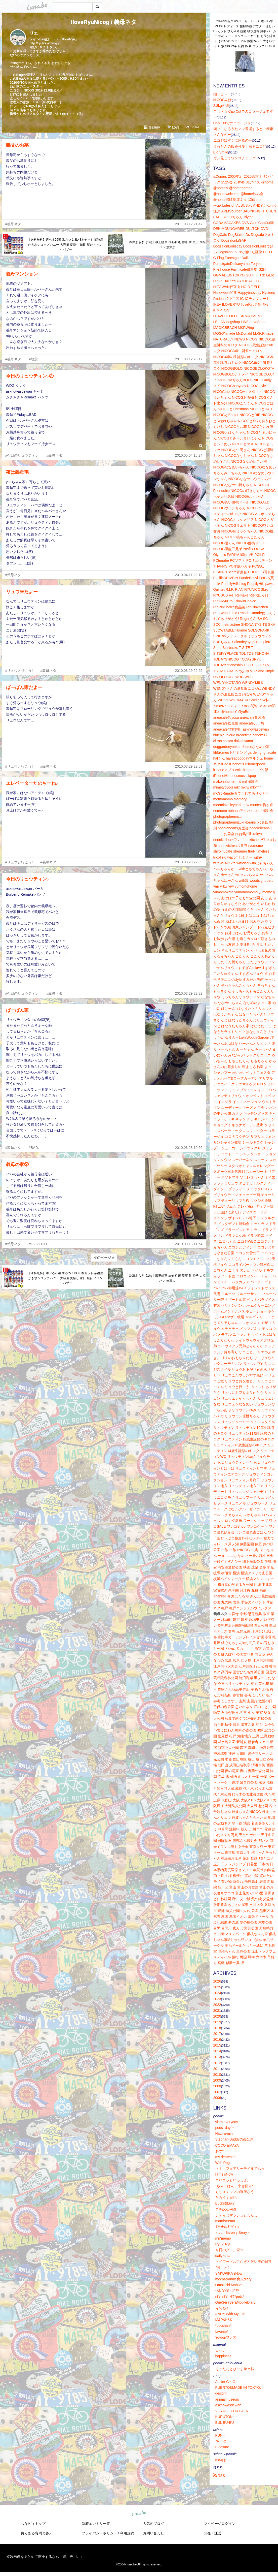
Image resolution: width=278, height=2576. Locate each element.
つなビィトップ (33, 2524)
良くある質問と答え (37, 2533)
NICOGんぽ (222, 100)
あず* (219, 2151)
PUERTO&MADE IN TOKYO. (238, 2387)
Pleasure (222, 2447)
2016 (217, 2039)
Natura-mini (224, 2133)
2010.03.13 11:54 (189, 1244)
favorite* (221, 2332)
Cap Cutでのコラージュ (232, 123)
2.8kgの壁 (221, 106)
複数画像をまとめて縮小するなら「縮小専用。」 (45, 2557)
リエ (34, 33)
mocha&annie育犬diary (233, 2279)
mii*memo (223, 2238)
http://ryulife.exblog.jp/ (45, 43)
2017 (217, 2034)
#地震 (33, 359)
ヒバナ (220, 2350)
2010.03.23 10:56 (189, 1148)
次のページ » (104, 1257)
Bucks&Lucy (225, 2203)
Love (173, 127)
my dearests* (225, 2157)
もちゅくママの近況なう (234, 2192)
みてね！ (222, 2308)
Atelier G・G (225, 2382)
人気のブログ (153, 2524)
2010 (217, 2074)
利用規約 (127, 2533)
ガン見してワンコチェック (234, 158)
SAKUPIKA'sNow (229, 2273)
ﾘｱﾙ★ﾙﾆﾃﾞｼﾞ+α (227, 2227)
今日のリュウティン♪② (30, 376)
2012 (217, 2063)
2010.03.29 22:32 (189, 993)
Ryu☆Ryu (223, 2244)
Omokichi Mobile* (229, 2285)
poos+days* (224, 2128)
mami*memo (225, 2221)
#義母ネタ (13, 224)
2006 (217, 2098)
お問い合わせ (153, 2533)
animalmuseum (227, 2399)
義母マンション (22, 273)
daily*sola (222, 2256)
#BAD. (34, 1148)
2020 (217, 2016)
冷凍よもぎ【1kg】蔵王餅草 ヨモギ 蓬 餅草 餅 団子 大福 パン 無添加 (167, 244)
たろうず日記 (225, 2197)
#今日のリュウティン (22, 455)
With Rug (222, 2163)
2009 (217, 2080)
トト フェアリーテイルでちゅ (240, 2168)
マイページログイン (219, 2524)
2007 (217, 2092)
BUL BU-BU (224, 2423)
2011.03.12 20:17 (189, 359)
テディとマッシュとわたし (236, 2215)
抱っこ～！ (222, 94)
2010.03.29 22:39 (189, 862)
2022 (217, 2005)
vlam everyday (226, 2122)
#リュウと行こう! (19, 671)
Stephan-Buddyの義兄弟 (234, 2139)
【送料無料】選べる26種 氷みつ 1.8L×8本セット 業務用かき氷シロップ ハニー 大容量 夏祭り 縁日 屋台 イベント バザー (65, 245)
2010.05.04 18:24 (189, 455)
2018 (217, 2028)
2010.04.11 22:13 (189, 575)
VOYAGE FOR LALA (231, 2411)
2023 (217, 1999)
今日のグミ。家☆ (229, 2250)
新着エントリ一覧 (96, 2524)
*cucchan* (223, 2325)
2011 (217, 2069)
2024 (217, 1993)
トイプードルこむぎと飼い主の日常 (243, 2261)
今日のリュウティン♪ (27, 879)
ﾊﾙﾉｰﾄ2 (220, 2441)
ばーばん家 (17, 1010)
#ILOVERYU (38, 1244)
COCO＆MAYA (227, 2145)
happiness (223, 2356)
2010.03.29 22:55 (189, 671)
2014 (217, 2051)
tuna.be (139, 2513)
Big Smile (220, 152)
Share (192, 127)
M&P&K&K (223, 2320)
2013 (217, 2057)
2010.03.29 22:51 (189, 766)
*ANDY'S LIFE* (227, 2291)
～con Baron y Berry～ (233, 2233)
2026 (217, 1981)
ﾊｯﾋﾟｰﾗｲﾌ (222, 2267)
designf (221, 2393)
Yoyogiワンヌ (225, 2337)
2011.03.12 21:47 (189, 224)
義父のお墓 (17, 145)
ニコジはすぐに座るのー (232, 140)
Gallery (152, 127)
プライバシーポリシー (99, 2533)
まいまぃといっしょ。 (233, 2180)
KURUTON (224, 2417)
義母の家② (17, 1164)
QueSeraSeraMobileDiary (235, 2302)
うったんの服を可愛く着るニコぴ (239, 146)
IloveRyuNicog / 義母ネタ (104, 22)
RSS (219, 2476)
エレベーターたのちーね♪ (32, 783)
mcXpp (220, 2460)
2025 (217, 1987)
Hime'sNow (224, 2174)
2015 (217, 2045)
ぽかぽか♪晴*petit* (229, 2297)
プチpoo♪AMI (225, 2209)
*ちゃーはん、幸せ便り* (234, 2186)
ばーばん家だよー (24, 687)
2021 (217, 2010)
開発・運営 (212, 2533)
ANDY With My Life (230, 2314)
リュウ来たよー (22, 591)
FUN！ (220, 2435)
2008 (217, 2086)
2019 (217, 2022)
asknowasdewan (228, 2405)
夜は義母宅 (17, 472)
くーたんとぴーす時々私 (234, 2369)
